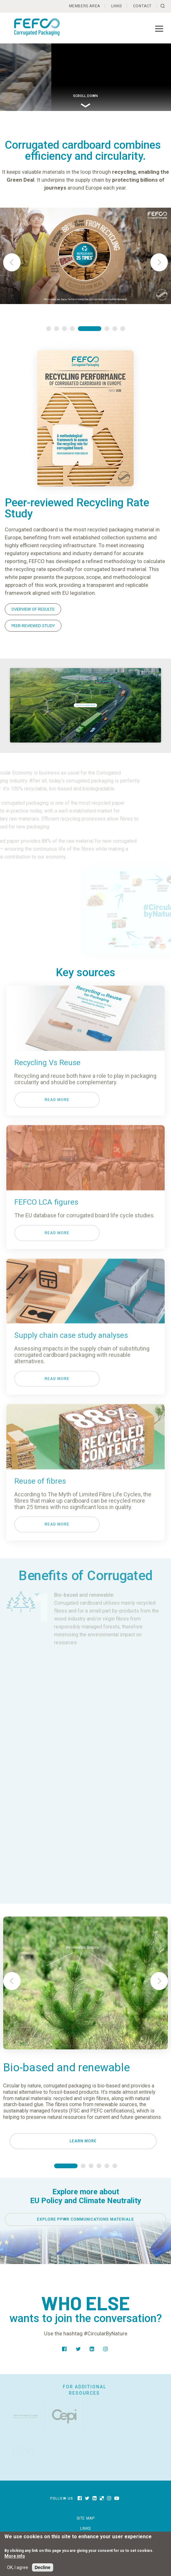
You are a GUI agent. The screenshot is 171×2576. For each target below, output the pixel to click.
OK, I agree (17, 2567)
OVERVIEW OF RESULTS (32, 609)
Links (116, 6)
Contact (142, 6)
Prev (12, 262)
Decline (43, 2567)
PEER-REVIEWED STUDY (33, 625)
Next (159, 262)
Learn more (83, 2141)
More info (14, 2556)
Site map (86, 2518)
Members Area (84, 6)
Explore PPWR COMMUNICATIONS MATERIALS (85, 2219)
